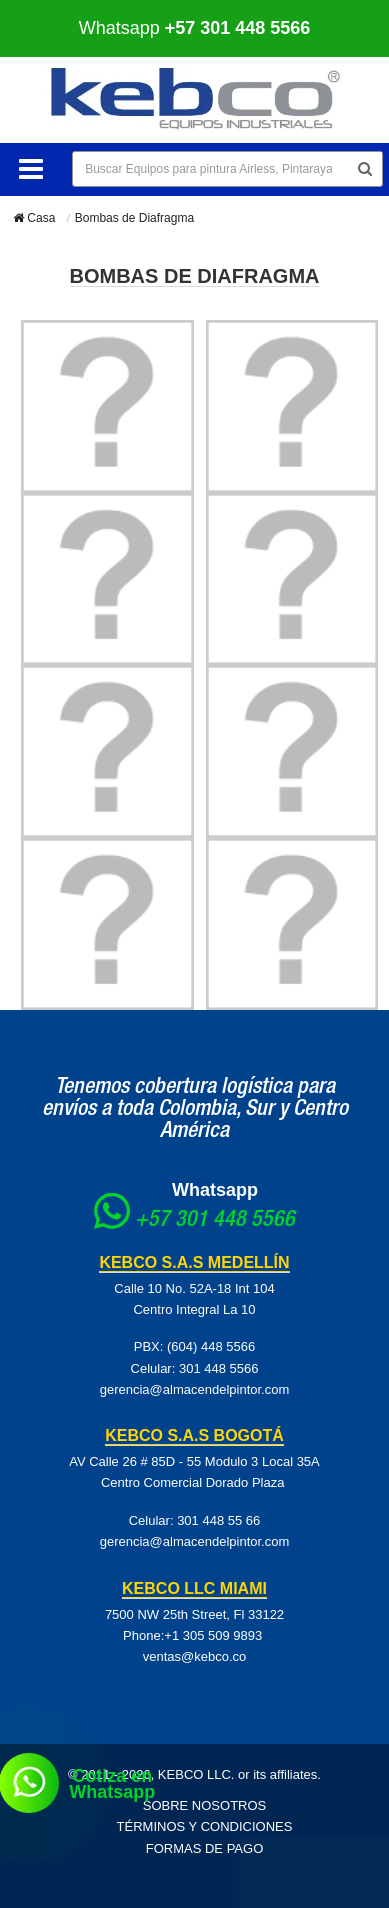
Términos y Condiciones (205, 1826)
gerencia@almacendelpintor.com (195, 1389)
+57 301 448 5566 (215, 1221)
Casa (34, 218)
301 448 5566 (219, 1368)
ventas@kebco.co (195, 1656)
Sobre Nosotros (205, 1805)
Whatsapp (195, 28)
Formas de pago (205, 1848)
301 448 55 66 (218, 1520)
